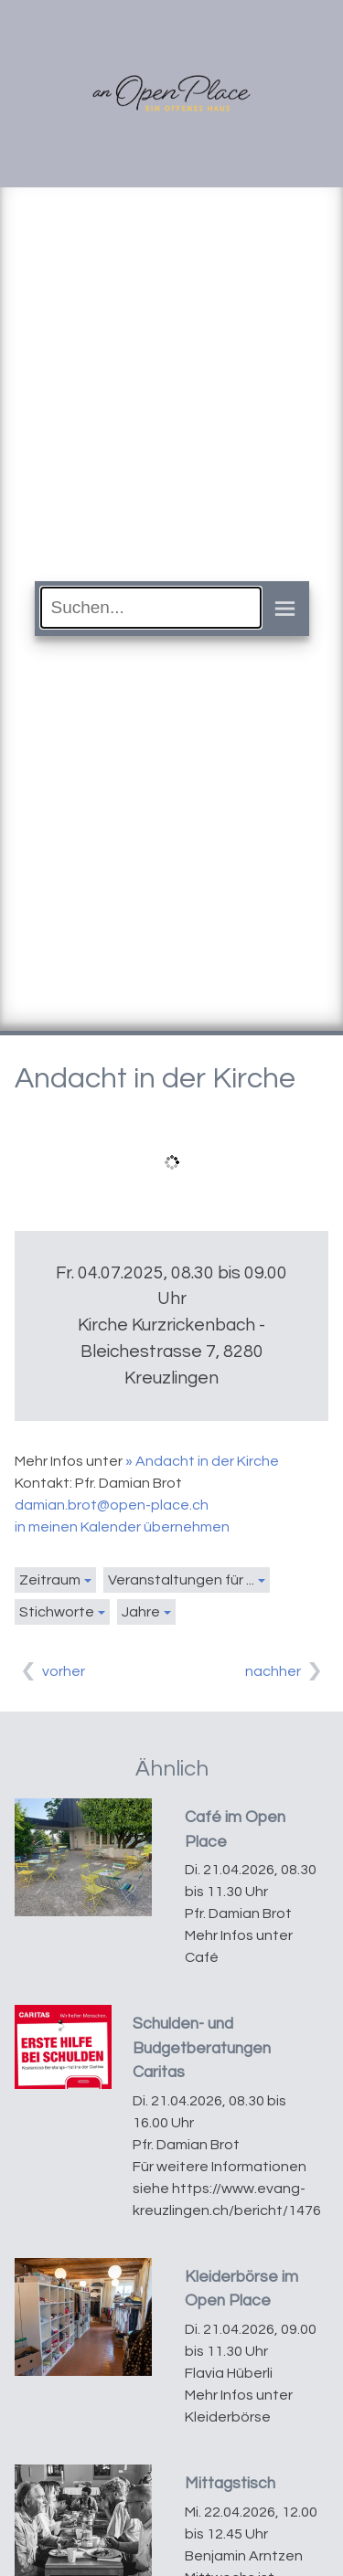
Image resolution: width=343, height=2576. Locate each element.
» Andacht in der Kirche (202, 1461)
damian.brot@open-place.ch (112, 1505)
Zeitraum (49, 1580)
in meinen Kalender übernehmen (122, 1527)
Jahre (141, 1612)
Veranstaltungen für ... (181, 1580)
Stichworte (56, 1612)
